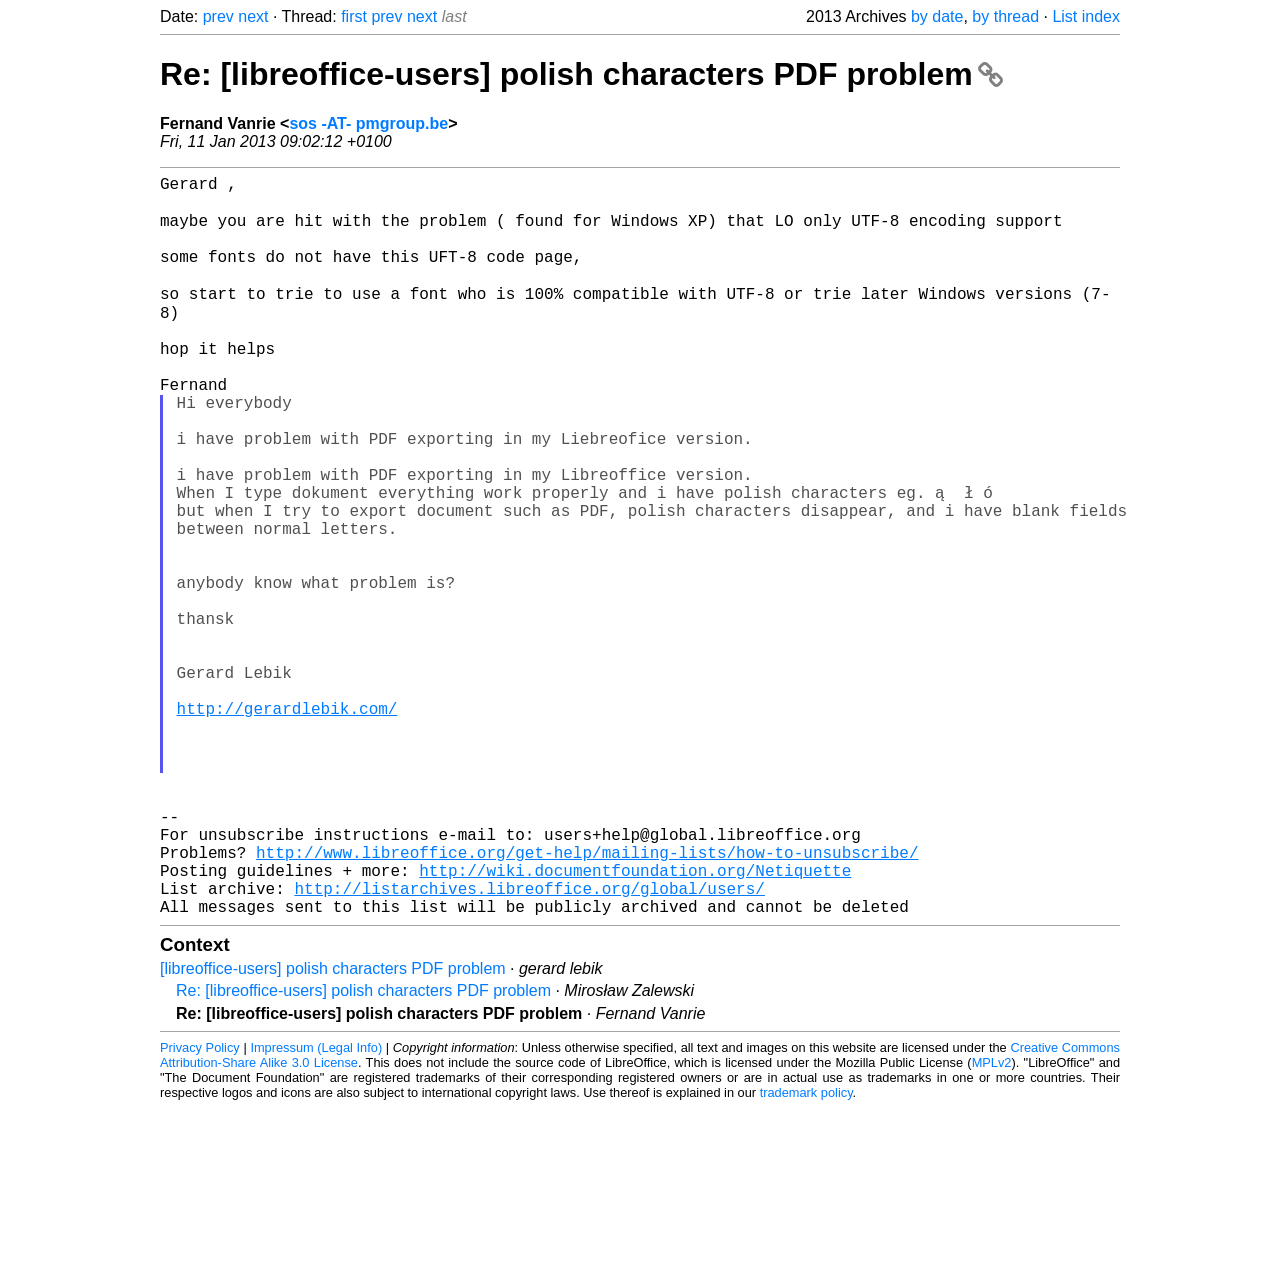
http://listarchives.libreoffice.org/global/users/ (529, 1045)
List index (1086, 16)
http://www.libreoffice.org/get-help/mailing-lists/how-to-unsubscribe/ (587, 1001)
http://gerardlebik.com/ (287, 825)
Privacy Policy (200, 1208)
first (354, 16)
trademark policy (806, 1253)
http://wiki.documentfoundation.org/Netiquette (635, 1023)
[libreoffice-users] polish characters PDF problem (333, 1129)
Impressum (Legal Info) (316, 1208)
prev (218, 16)
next (253, 16)
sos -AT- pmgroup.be (368, 123)
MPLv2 (992, 1223)
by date (937, 16)
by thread (1005, 16)
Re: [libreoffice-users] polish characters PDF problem (581, 74)
